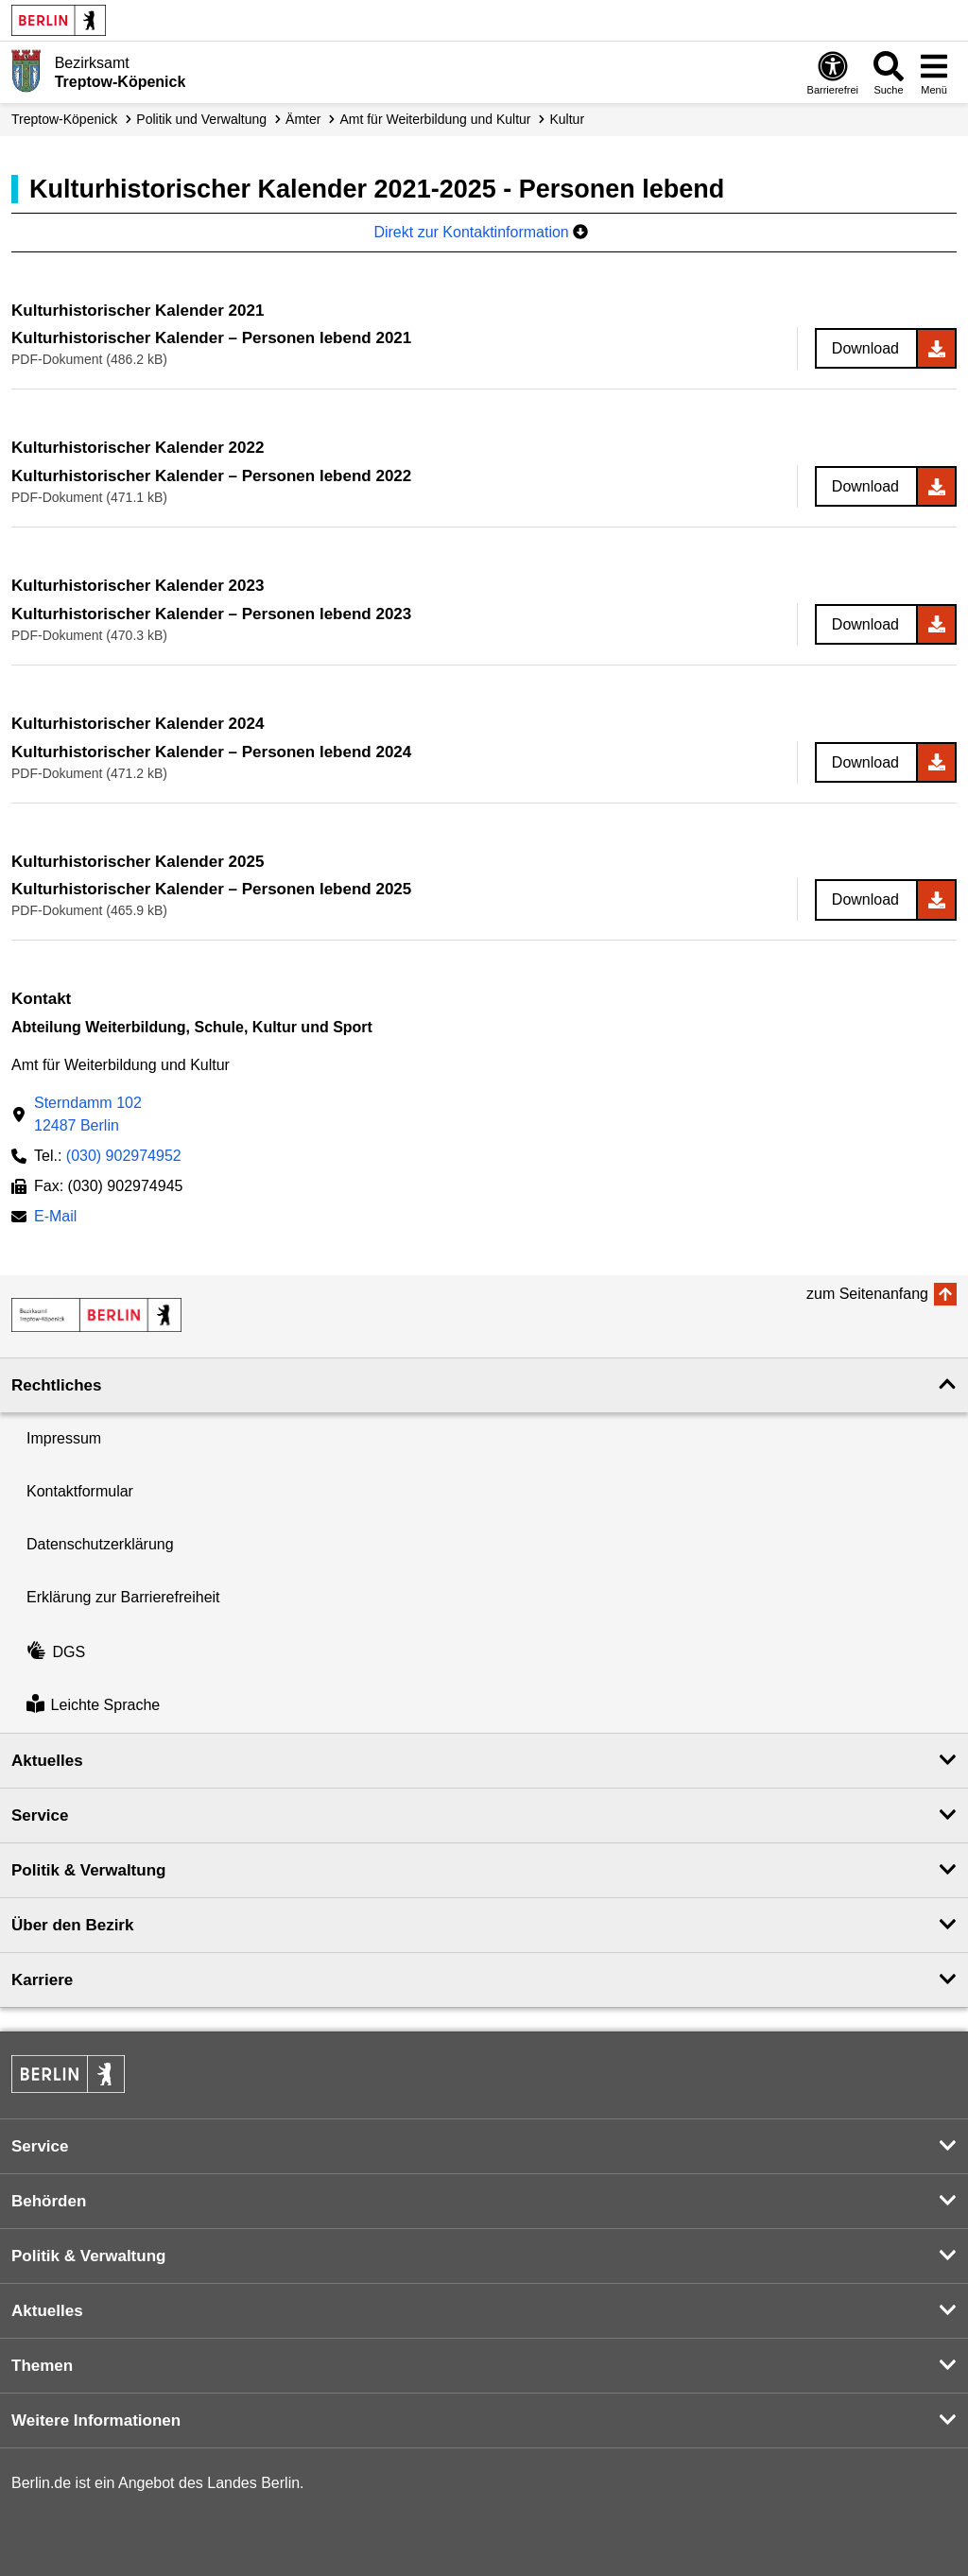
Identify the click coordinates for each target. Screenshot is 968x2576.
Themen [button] (42, 2366)
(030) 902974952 (124, 1156)
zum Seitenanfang (867, 1294)
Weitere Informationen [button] (96, 2420)
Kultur (567, 119)
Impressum (63, 1438)
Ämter (302, 119)
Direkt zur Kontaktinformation (480, 232)
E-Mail (55, 1218)
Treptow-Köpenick (64, 119)
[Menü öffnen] (934, 72)
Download (865, 348)
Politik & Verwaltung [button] (88, 1870)
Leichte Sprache (93, 1706)
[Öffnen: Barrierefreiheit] (833, 72)
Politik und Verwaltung (201, 119)
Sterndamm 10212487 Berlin (88, 1114)
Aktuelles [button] (47, 1761)
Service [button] (40, 1815)
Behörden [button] (48, 2201)
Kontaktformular (79, 1491)
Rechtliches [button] (56, 1385)
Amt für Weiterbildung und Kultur (434, 119)
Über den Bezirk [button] (72, 1925)
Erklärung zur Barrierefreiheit (123, 1597)
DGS (55, 1652)
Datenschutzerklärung (100, 1544)
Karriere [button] (42, 1980)
